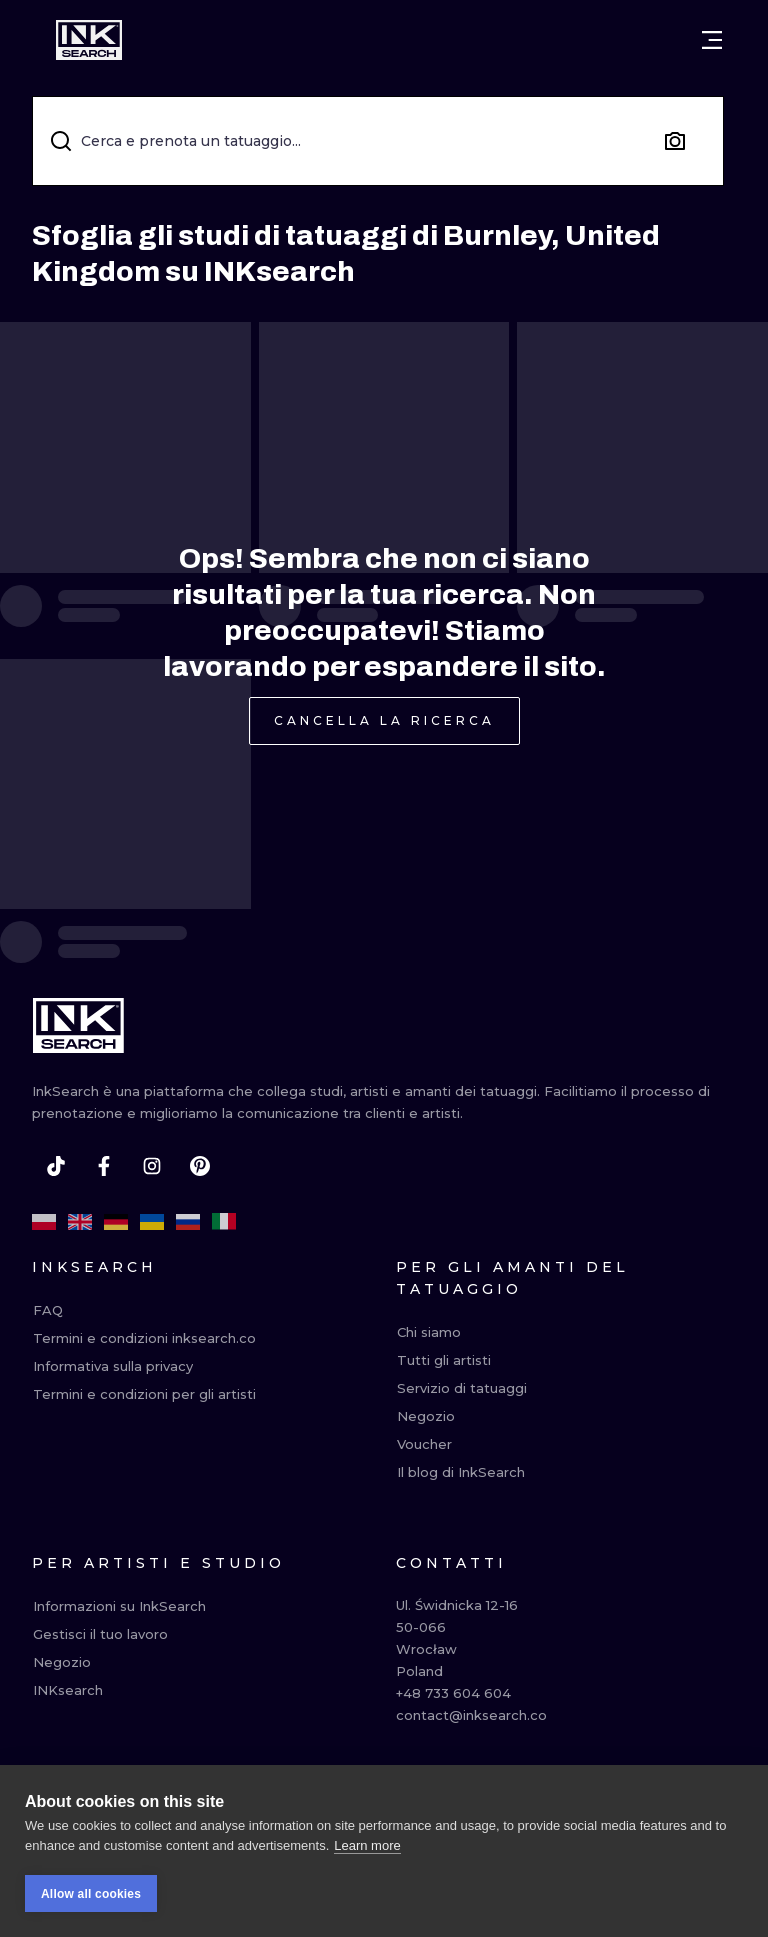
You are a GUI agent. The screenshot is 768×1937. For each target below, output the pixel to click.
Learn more (367, 1846)
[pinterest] (200, 1166)
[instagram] (152, 1166)
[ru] (188, 1222)
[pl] (44, 1222)
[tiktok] (56, 1166)
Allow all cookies (91, 1895)
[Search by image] (675, 141)
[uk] (152, 1222)
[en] (80, 1222)
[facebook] (104, 1166)
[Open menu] (712, 40)
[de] (116, 1222)
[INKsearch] (89, 40)
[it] (224, 1222)
